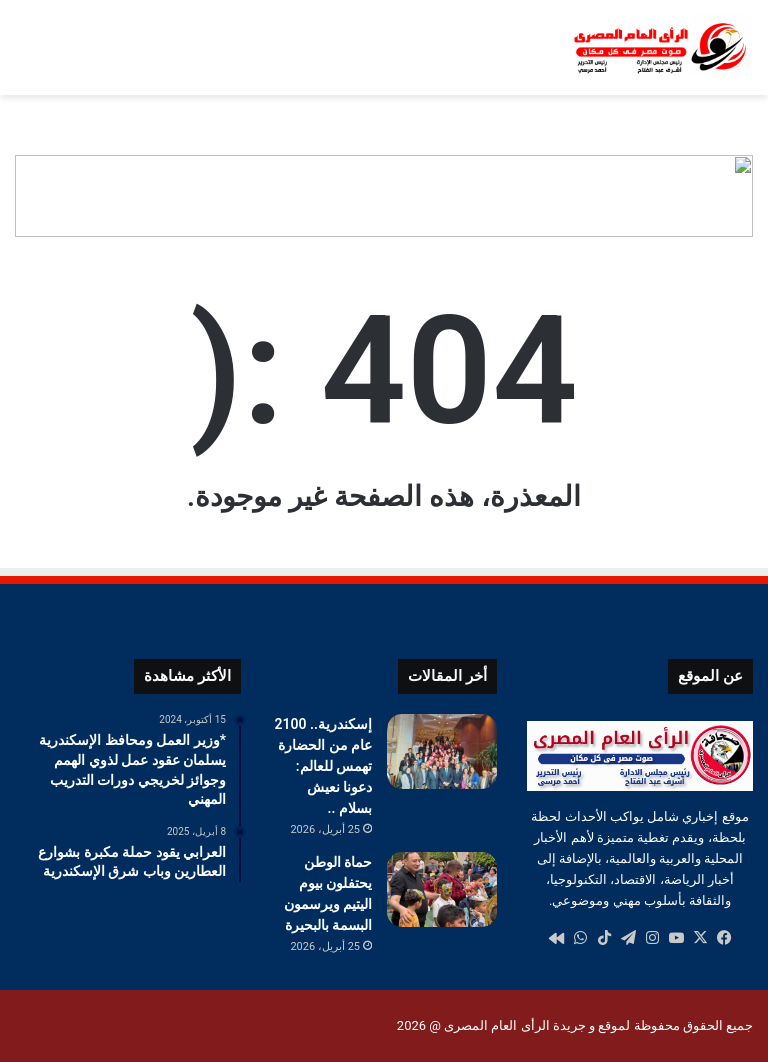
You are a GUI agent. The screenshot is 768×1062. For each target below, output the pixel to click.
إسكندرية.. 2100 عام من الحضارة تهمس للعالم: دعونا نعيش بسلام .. (323, 766)
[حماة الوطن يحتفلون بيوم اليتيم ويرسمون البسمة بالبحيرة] (442, 889)
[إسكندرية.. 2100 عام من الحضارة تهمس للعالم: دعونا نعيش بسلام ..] (442, 751)
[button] (737, 196)
